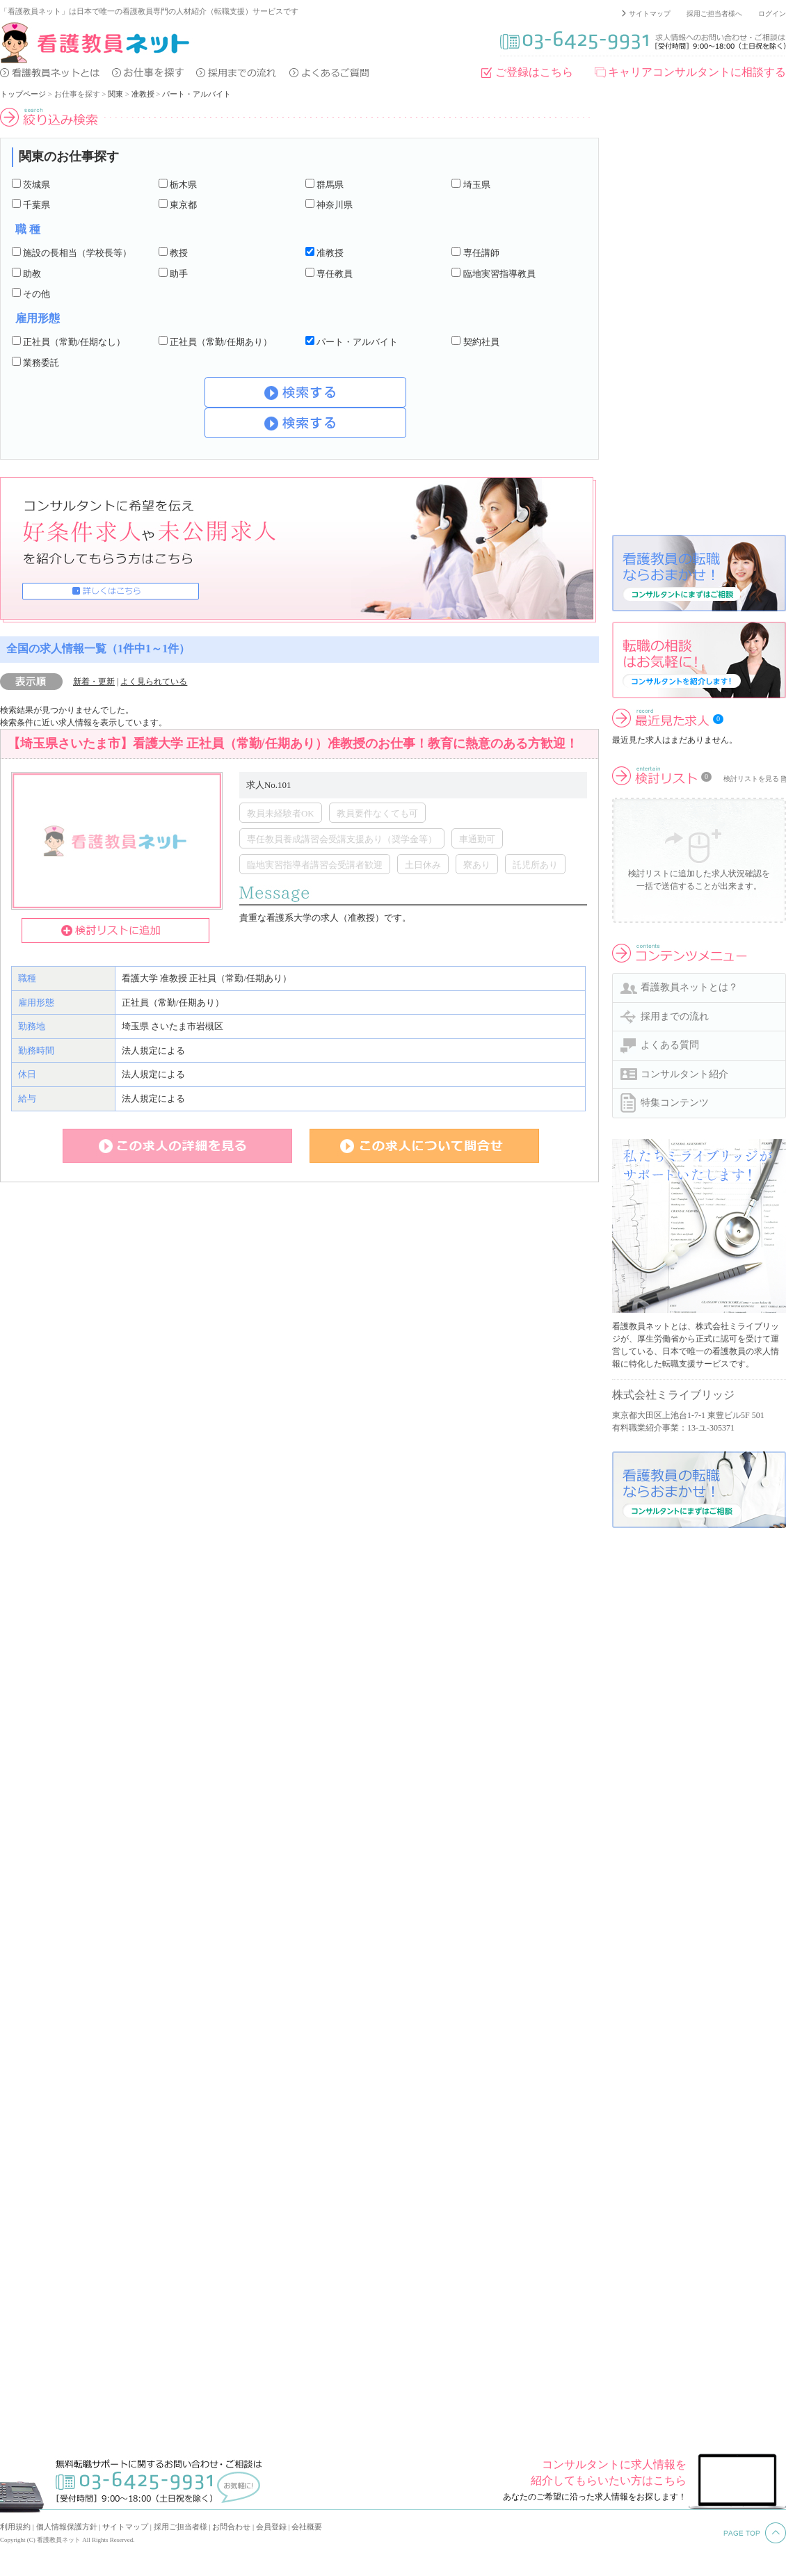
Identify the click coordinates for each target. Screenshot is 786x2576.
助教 (32, 273)
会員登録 (271, 2526)
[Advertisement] (662, 315)
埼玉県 (476, 184)
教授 (179, 253)
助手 (179, 273)
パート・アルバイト (196, 94)
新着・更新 (94, 681)
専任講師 (481, 253)
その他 (36, 294)
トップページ (23, 94)
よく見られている (153, 681)
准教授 (142, 94)
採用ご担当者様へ (714, 13)
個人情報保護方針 (66, 2526)
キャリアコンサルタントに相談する (697, 72)
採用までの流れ (675, 1016)
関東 (115, 94)
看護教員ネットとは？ (689, 987)
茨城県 (36, 184)
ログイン (772, 13)
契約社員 (481, 342)
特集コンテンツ (675, 1102)
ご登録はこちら (534, 72)
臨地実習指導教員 (499, 273)
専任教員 (334, 273)
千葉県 (36, 205)
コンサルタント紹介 (684, 1074)
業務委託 (41, 362)
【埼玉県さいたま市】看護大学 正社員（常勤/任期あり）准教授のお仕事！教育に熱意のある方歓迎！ (293, 743)
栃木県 (183, 184)
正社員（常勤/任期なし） (74, 342)
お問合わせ (231, 2526)
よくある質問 (670, 1045)
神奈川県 (334, 205)
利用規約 (15, 2526)
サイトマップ (650, 13)
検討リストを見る (751, 778)
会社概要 (306, 2526)
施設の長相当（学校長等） (77, 253)
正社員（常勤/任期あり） (221, 342)
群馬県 (330, 184)
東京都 (183, 205)
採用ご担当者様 (180, 2526)
